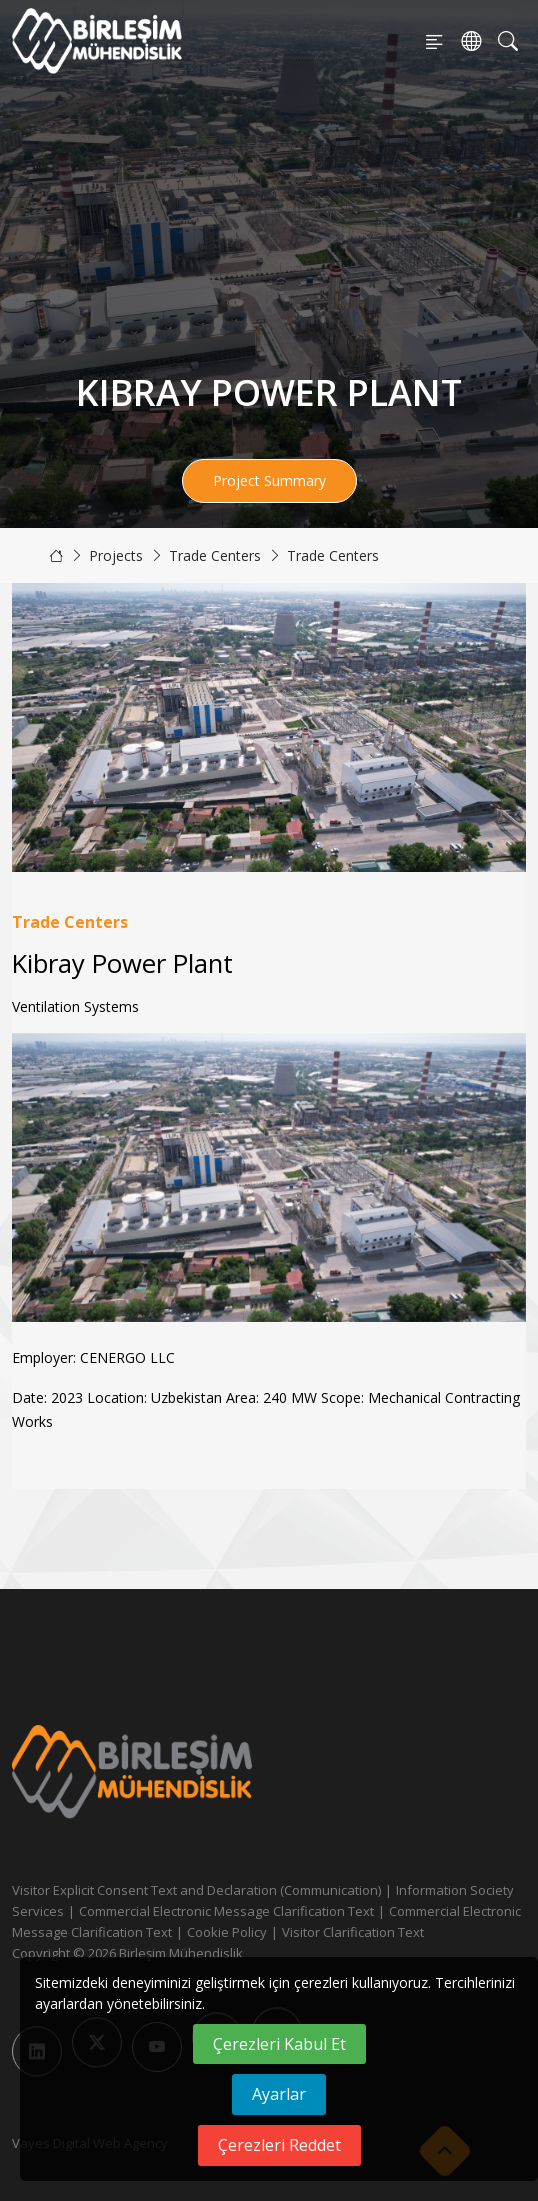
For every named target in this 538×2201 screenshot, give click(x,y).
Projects (116, 555)
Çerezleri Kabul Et (279, 2044)
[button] (502, 1177)
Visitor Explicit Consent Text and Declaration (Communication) (196, 1890)
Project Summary (269, 480)
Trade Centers (215, 555)
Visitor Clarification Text (353, 1932)
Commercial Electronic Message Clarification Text (226, 1911)
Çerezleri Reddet (279, 2145)
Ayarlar (279, 2094)
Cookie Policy (227, 1932)
